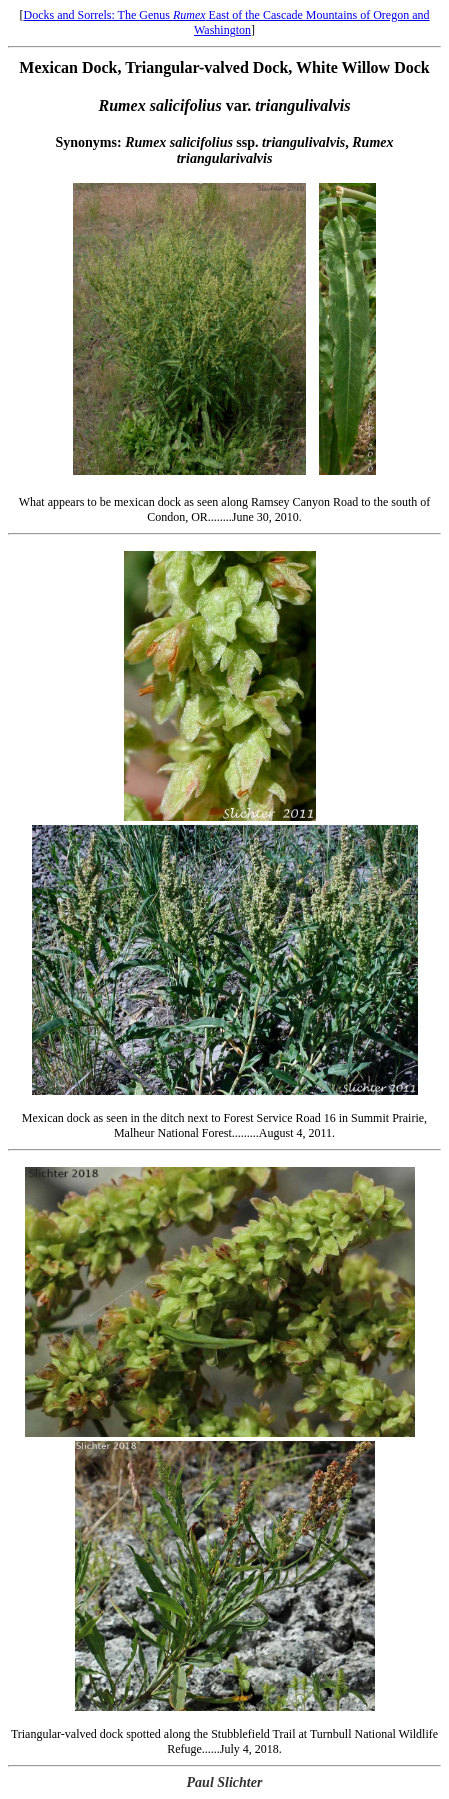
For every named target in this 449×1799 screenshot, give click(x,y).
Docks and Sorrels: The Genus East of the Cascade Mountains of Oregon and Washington (226, 22)
